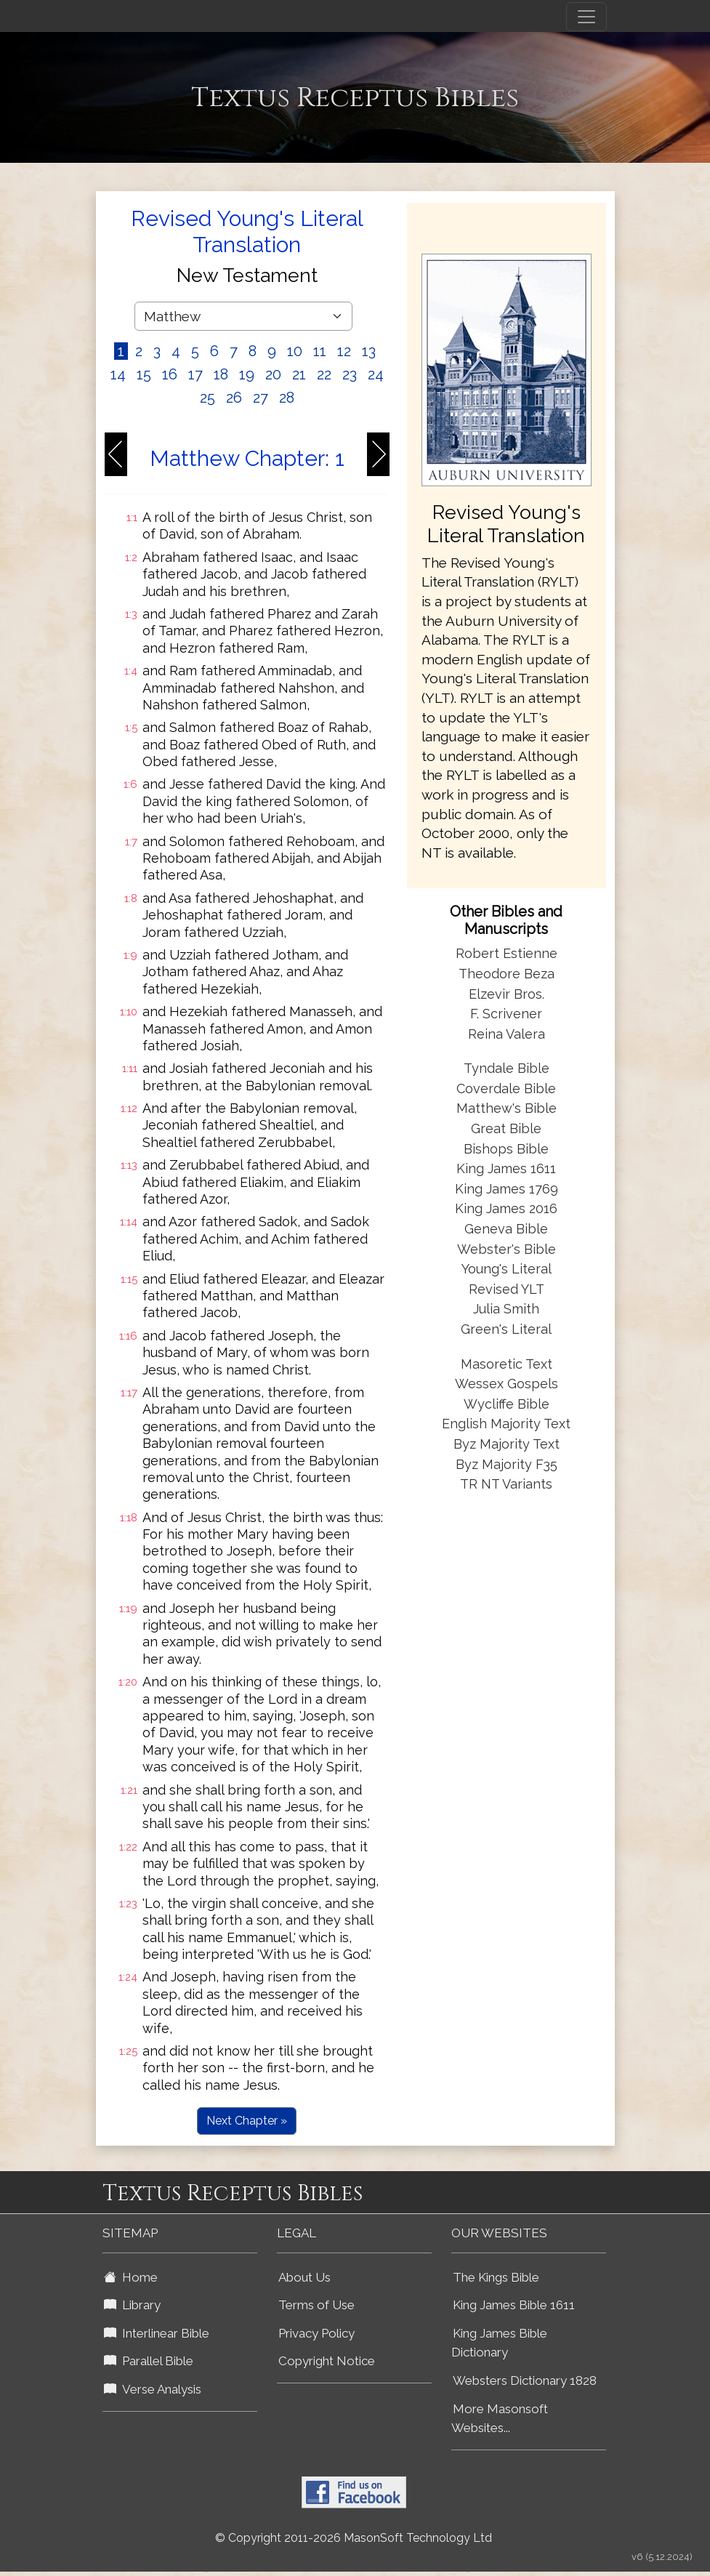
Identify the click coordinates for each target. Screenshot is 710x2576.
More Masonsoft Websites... (499, 2419)
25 (207, 397)
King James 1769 (506, 1188)
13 (368, 351)
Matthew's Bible (506, 1108)
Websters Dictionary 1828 (525, 2380)
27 (260, 397)
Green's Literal (506, 1329)
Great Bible (506, 1128)
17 (195, 374)
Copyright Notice (326, 2361)
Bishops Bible (506, 1148)
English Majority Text (506, 1423)
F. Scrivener (506, 1013)
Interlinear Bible (156, 2333)
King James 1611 (506, 1168)
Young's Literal (506, 1268)
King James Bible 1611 (514, 2305)
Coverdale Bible (506, 1088)
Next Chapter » (246, 2121)
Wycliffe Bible (506, 1404)
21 (299, 374)
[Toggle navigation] (586, 16)
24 (375, 374)
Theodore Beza (506, 973)
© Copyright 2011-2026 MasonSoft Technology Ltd (353, 2538)
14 (118, 374)
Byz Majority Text (506, 1444)
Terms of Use (316, 2305)
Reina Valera (506, 1034)
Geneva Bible (506, 1228)
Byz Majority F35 (506, 1464)
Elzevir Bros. (506, 994)
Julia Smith (506, 1308)
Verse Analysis (152, 2389)
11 (320, 351)
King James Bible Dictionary (499, 2343)
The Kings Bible (496, 2277)
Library (132, 2305)
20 (273, 374)
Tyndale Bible (506, 1068)
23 (349, 374)
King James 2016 (506, 1208)
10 (294, 351)
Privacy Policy (316, 2333)
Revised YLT (506, 1289)
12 (344, 351)
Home (131, 2277)
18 (221, 374)
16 (169, 374)
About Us (304, 2277)
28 (286, 397)
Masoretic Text (506, 1364)
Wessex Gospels (506, 1383)
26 (234, 397)
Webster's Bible (506, 1249)
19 (246, 374)
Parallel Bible (148, 2361)
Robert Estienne (506, 953)
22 (324, 374)
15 (144, 374)
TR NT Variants (506, 1484)
